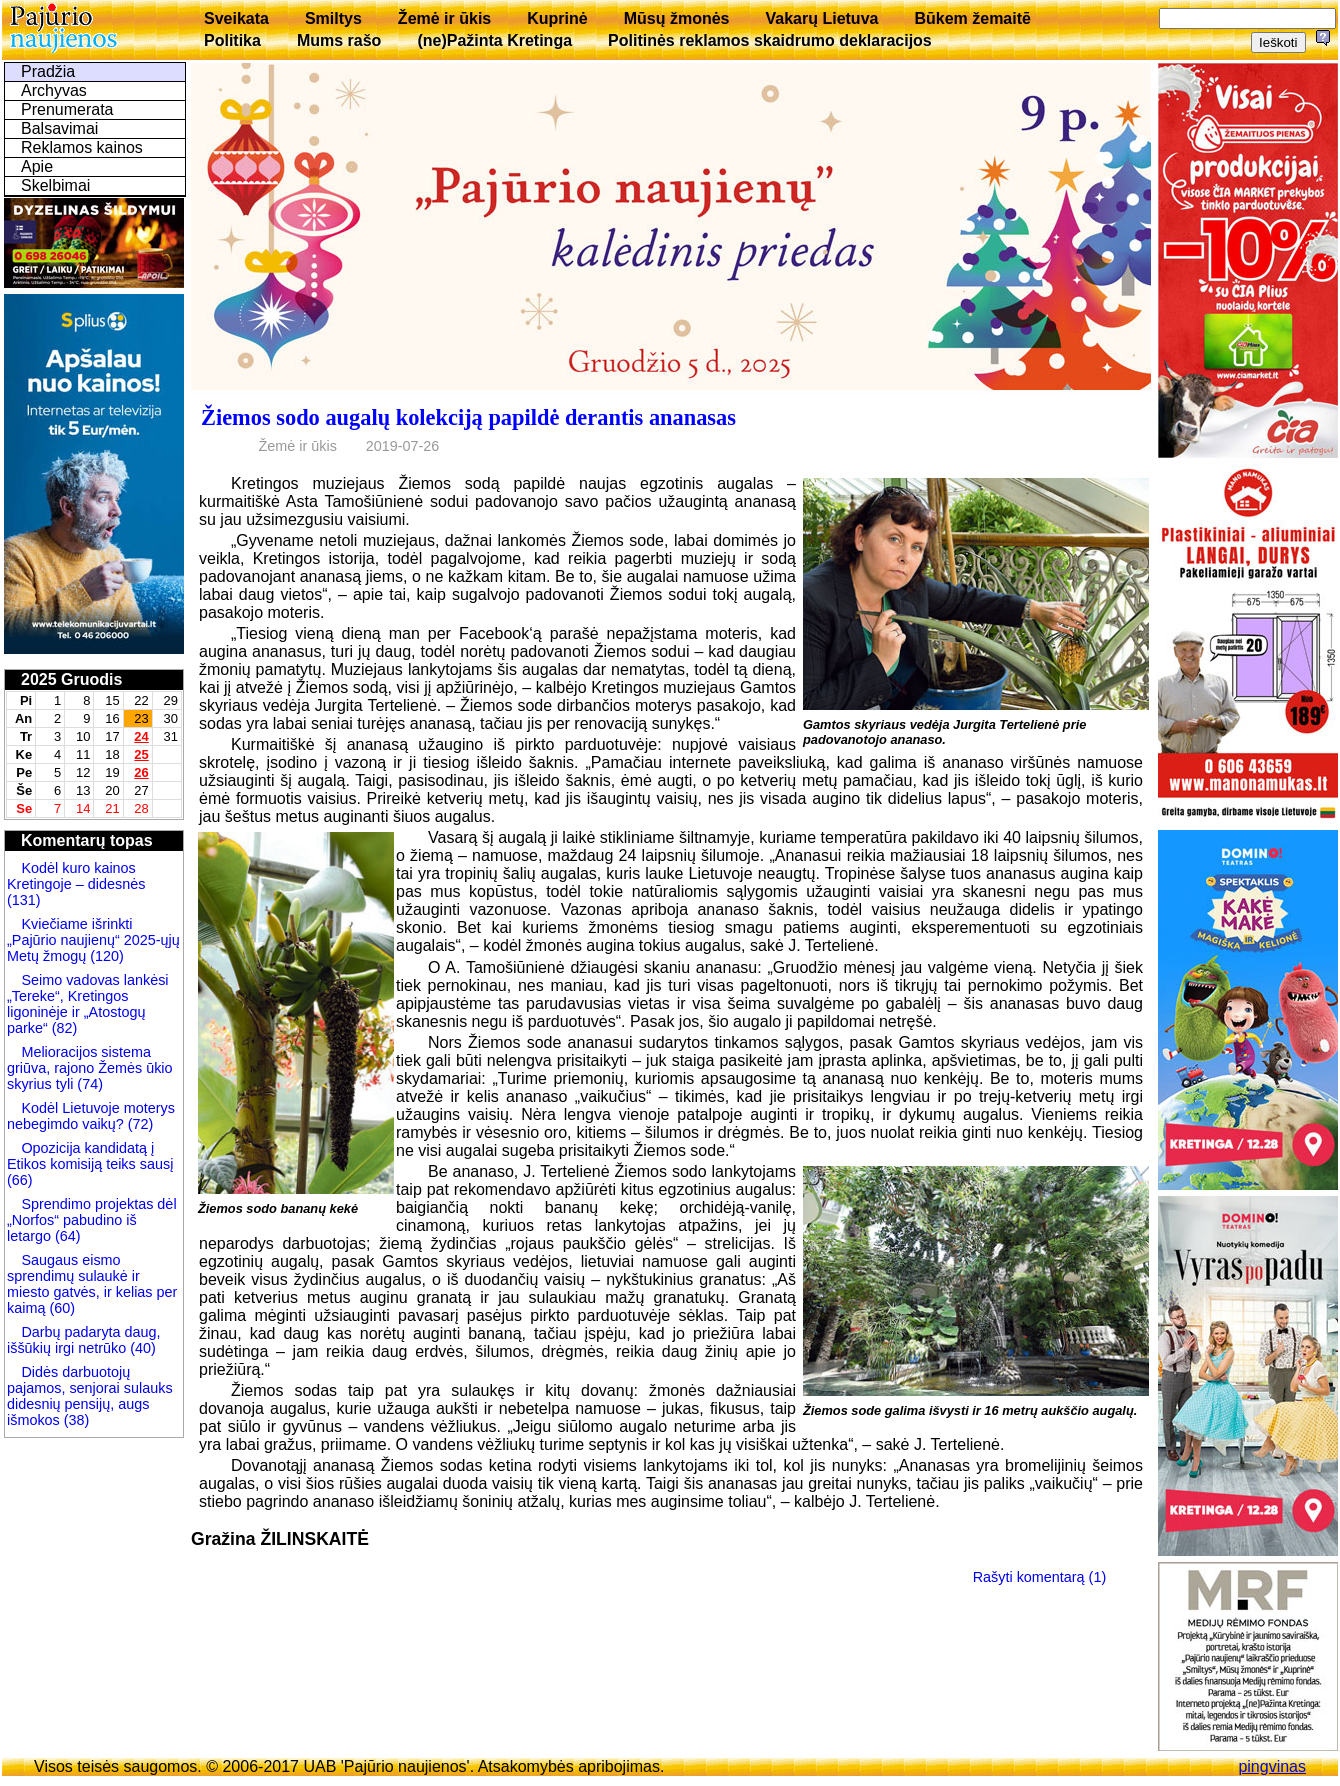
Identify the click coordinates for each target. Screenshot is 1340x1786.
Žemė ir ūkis (444, 18)
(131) (24, 900)
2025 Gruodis (71, 679)
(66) (20, 1180)
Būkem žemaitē (972, 18)
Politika (232, 40)
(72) (139, 1124)
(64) (66, 1236)
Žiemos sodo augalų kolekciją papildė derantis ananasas (468, 417)
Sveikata (236, 18)
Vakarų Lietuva (821, 18)
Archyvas (54, 90)
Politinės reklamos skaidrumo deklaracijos (770, 40)
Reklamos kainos (82, 147)
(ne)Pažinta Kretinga (494, 40)
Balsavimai (59, 128)
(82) (65, 1028)
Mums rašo (339, 40)
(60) (60, 1308)
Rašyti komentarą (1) (1040, 1576)
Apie (37, 166)
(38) (75, 1420)
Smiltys (333, 18)
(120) (107, 956)
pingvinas (1272, 1766)
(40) (141, 1348)
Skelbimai (55, 185)
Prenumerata (67, 109)
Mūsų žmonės (677, 18)
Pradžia (48, 71)
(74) (88, 1084)
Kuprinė (557, 18)
